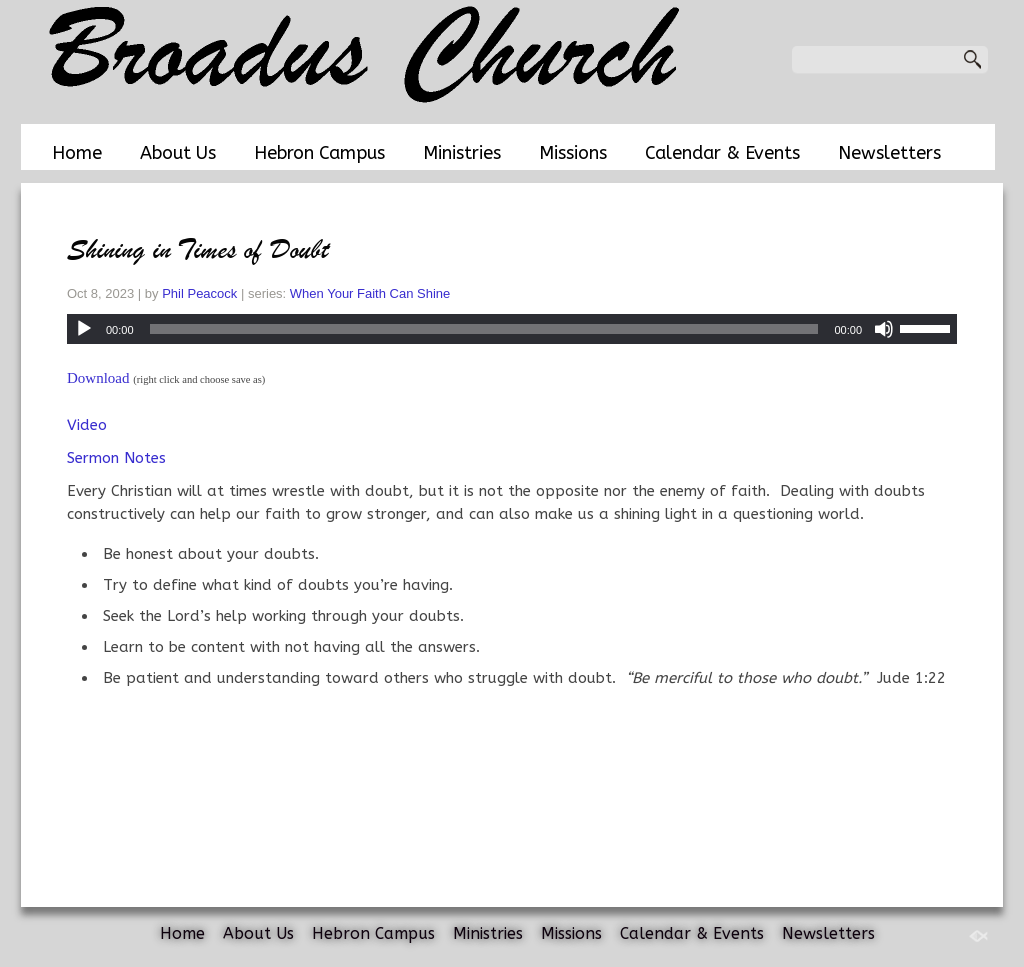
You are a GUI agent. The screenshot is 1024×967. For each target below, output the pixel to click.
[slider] (484, 329)
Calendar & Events (722, 153)
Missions (573, 153)
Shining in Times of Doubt (198, 249)
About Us (178, 153)
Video (87, 425)
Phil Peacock (199, 293)
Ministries (462, 153)
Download (98, 378)
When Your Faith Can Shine (370, 293)
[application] (512, 329)
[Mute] (884, 329)
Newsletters (889, 153)
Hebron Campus (319, 153)
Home (77, 153)
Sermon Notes (116, 458)
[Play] (84, 329)
